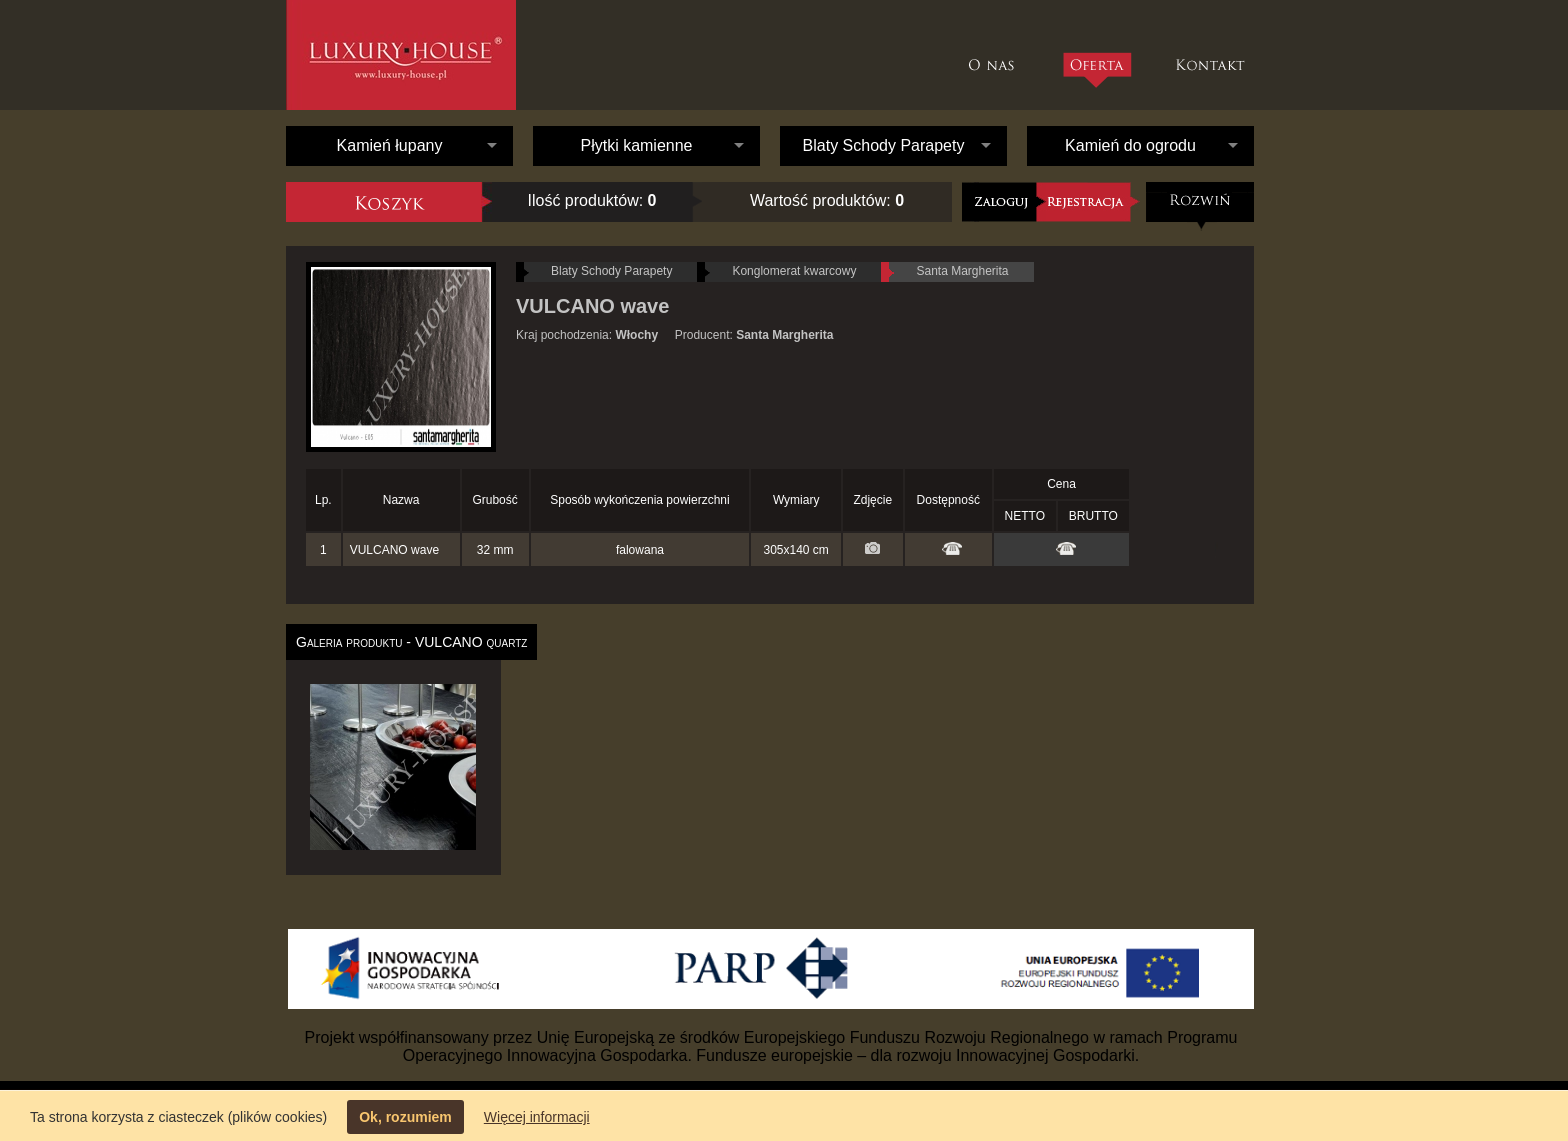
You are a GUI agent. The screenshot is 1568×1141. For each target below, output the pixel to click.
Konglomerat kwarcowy (794, 271)
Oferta (1096, 70)
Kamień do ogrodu (1130, 145)
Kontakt (1212, 55)
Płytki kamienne (636, 145)
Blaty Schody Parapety (884, 145)
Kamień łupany (390, 145)
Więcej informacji (537, 1117)
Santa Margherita (962, 271)
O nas (996, 55)
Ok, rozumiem (405, 1117)
